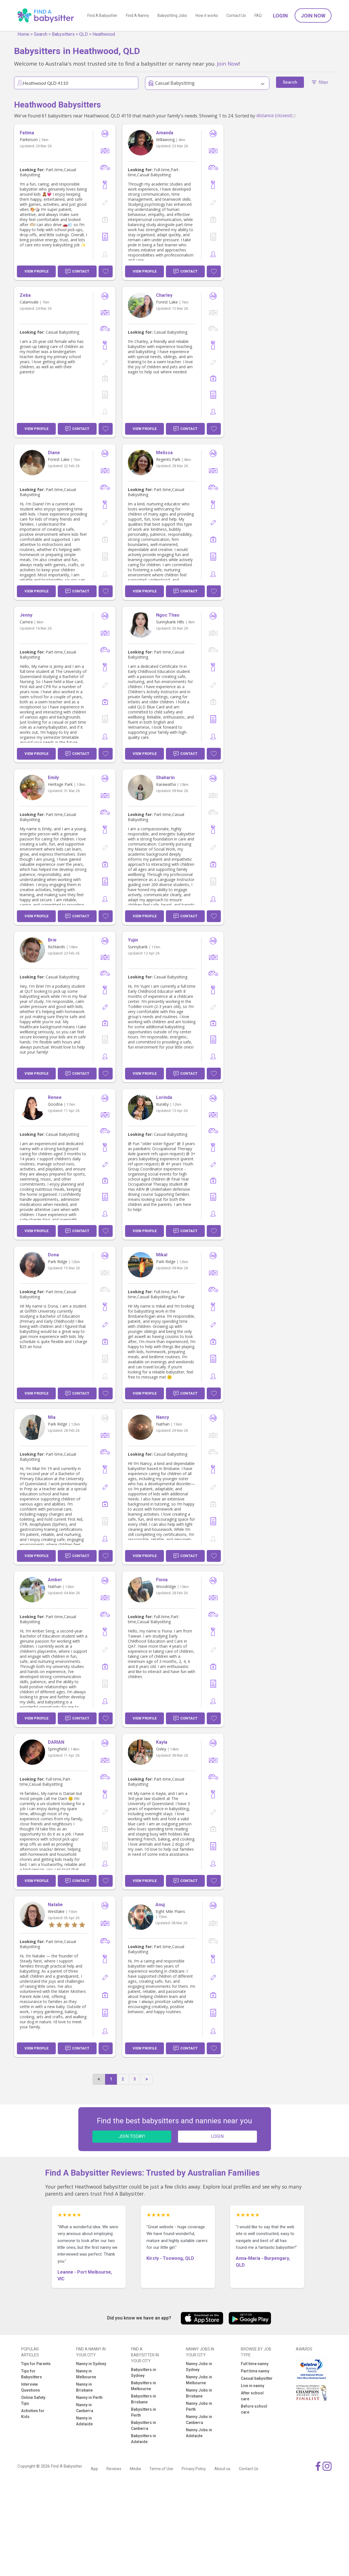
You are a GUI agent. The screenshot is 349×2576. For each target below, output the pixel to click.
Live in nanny (252, 2385)
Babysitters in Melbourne (143, 2386)
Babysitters (63, 34)
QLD (83, 34)
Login (280, 16)
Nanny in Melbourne (86, 2374)
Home (23, 34)
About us (222, 2468)
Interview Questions (30, 2387)
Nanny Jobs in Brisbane (199, 2393)
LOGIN (217, 2136)
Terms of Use (161, 2468)
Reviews (113, 2468)
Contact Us (236, 15)
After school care (252, 2396)
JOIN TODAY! (132, 2136)
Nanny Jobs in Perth (199, 2406)
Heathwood (103, 34)
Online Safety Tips (33, 2400)
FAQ (258, 15)
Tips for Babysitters (31, 2374)
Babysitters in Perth (143, 2412)
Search (40, 34)
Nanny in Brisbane (84, 2387)
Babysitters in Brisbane (143, 2399)
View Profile (36, 271)
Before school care (254, 2409)
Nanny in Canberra (84, 2408)
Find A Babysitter (102, 15)
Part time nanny (255, 2371)
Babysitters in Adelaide (143, 2439)
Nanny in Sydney (91, 2363)
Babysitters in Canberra (143, 2425)
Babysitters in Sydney (143, 2372)
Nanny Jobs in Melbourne (199, 2380)
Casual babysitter (257, 2378)
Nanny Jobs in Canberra (199, 2419)
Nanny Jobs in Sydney (199, 2366)
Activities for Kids (33, 2413)
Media (135, 2468)
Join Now (313, 16)
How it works (206, 15)
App (94, 2468)
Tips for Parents (36, 2363)
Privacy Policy (194, 2468)
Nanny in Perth (89, 2397)
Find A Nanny (137, 15)
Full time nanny (254, 2363)
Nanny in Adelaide (84, 2421)
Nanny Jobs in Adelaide (199, 2433)
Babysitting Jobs (172, 15)
